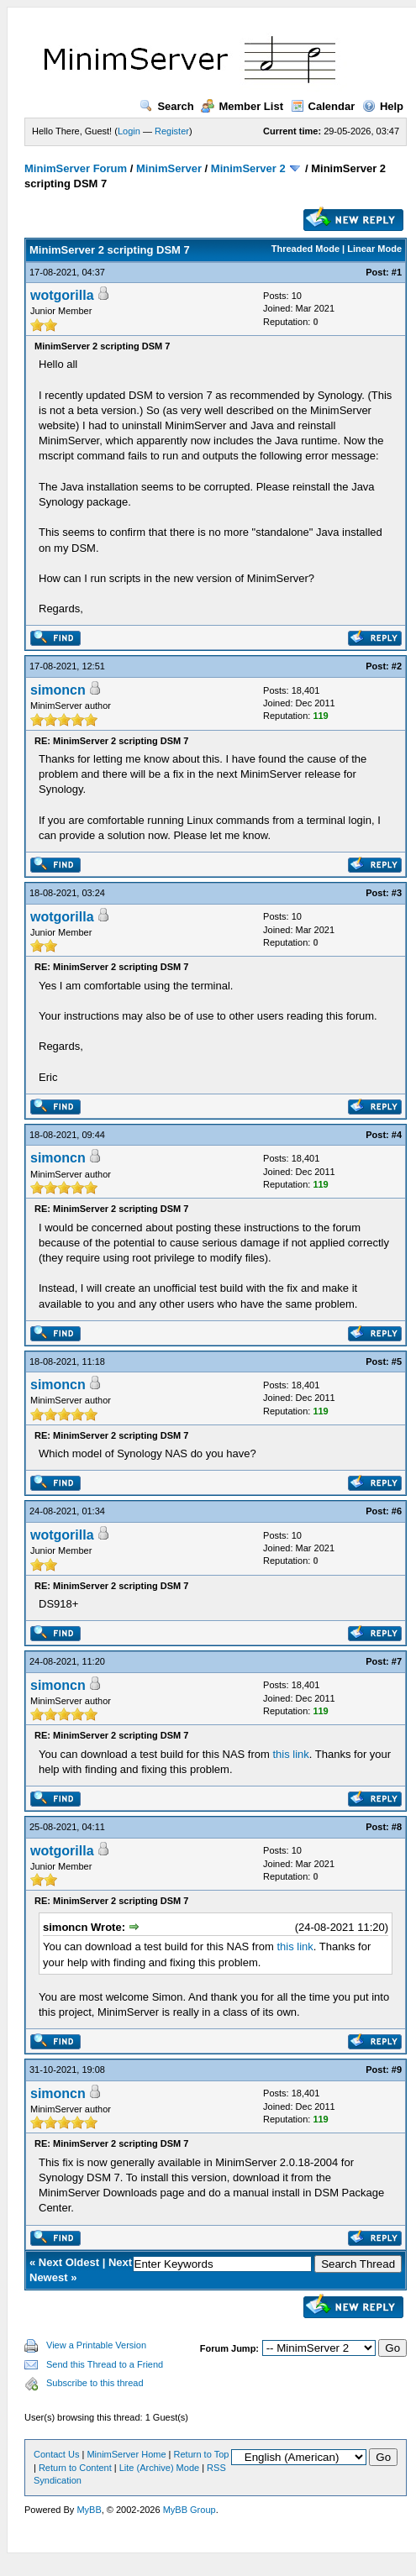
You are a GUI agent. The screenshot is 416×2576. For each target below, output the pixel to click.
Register (172, 131)
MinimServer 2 (248, 168)
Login (129, 131)
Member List (242, 106)
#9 (397, 2069)
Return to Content (75, 2468)
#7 (397, 1661)
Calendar (323, 106)
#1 (397, 272)
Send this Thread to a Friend (104, 2364)
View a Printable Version (96, 2345)
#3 (397, 893)
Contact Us (56, 2454)
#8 (397, 1827)
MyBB (88, 2510)
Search (166, 106)
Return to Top (201, 2454)
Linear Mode (374, 249)
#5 (397, 1361)
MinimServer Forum (75, 168)
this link (290, 1754)
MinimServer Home (126, 2454)
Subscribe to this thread (95, 2383)
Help (382, 106)
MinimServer (169, 168)
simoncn (58, 690)
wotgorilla (62, 295)
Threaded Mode (305, 249)
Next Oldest (69, 2262)
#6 (397, 1511)
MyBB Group (189, 2510)
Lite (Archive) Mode (159, 2468)
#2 (397, 666)
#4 (397, 1135)
